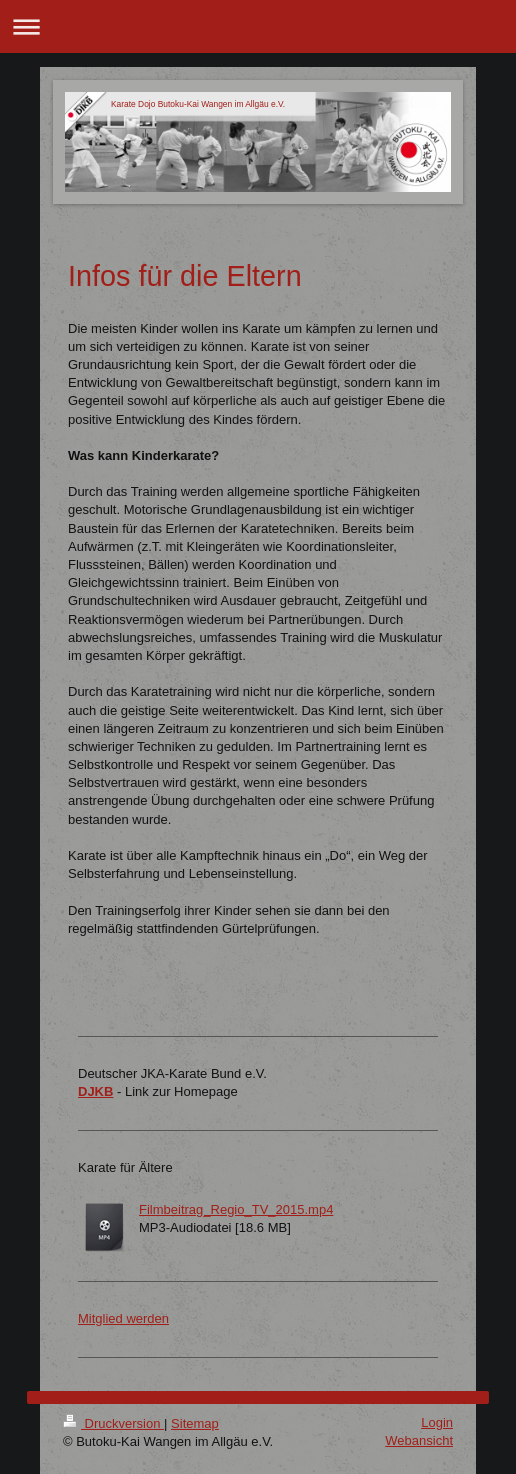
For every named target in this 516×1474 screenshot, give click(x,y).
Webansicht (419, 1440)
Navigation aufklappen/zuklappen (258, 26)
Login (437, 1422)
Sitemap (195, 1423)
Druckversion (113, 1423)
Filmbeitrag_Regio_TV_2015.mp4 (236, 1209)
